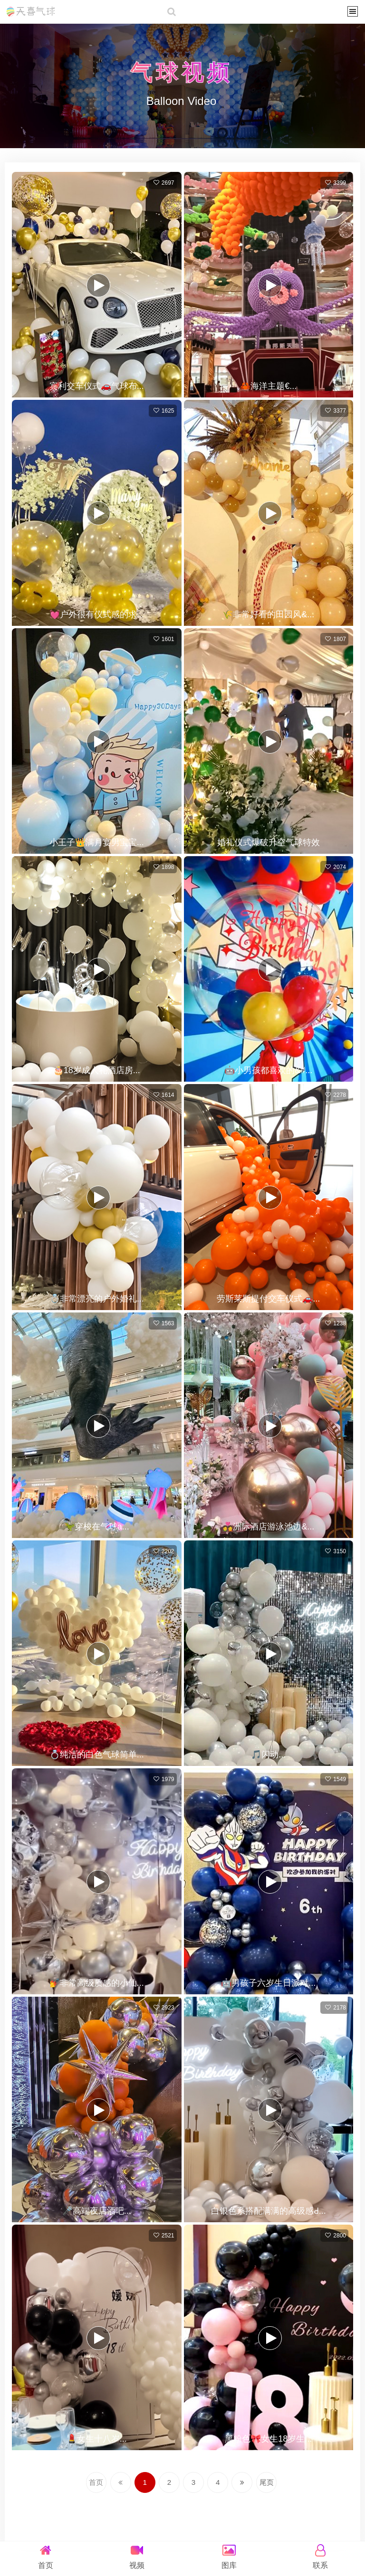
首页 (81, 2483)
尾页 (281, 2483)
